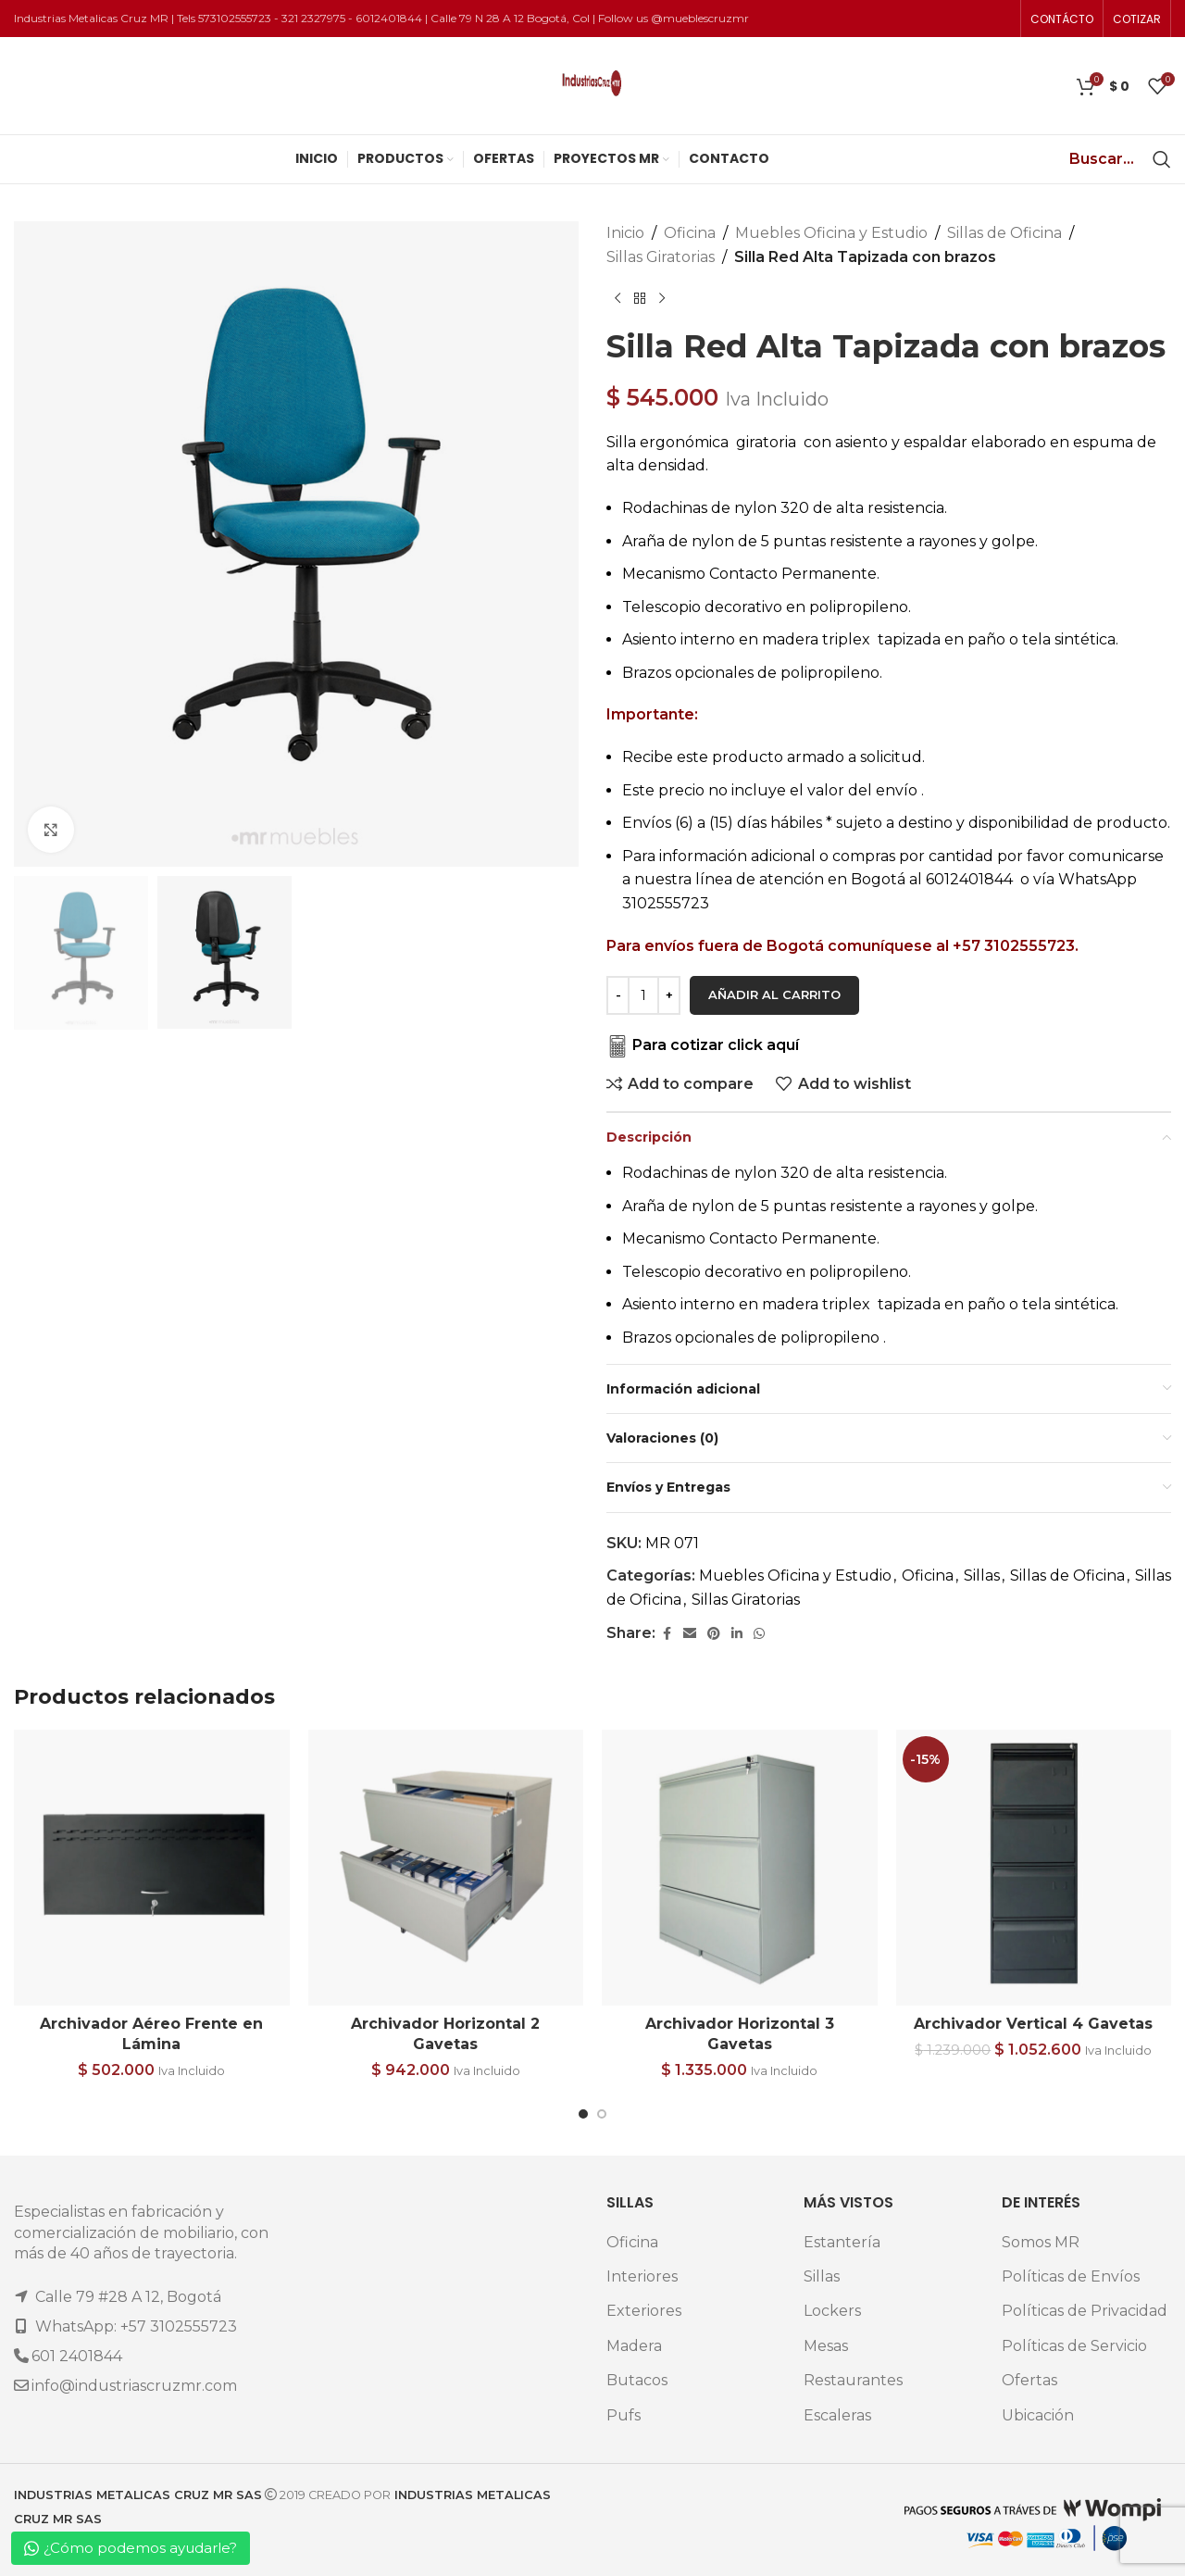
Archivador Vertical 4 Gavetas (1033, 2023)
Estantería (842, 2242)
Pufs (623, 2415)
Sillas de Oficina (1004, 233)
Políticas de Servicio (1074, 2346)
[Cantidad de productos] (643, 995)
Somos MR (1040, 2242)
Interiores (642, 2276)
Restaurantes (853, 2380)
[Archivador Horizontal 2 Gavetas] (446, 1868)
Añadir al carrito (774, 994)
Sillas (982, 1575)
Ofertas (1029, 2380)
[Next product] (662, 298)
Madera (634, 2346)
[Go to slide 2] (601, 2114)
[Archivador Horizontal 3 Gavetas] (740, 1868)
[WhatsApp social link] (759, 1633)
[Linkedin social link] (737, 1633)
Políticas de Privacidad (1084, 2311)
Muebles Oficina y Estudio (831, 233)
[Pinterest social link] (714, 1633)
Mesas (826, 2346)
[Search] (1161, 159)
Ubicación (1038, 2415)
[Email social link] (690, 1633)
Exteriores (643, 2311)
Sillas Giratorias (660, 257)
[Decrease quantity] (618, 995)
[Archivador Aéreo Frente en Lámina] (152, 1868)
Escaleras (837, 2415)
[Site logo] (592, 85)
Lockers (832, 2311)
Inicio (625, 233)
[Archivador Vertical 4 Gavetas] (1034, 1868)
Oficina (690, 233)
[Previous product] (617, 298)
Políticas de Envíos (1071, 2276)
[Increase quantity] (668, 995)
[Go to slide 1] (583, 2114)
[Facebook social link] (666, 1633)
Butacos (636, 2380)
